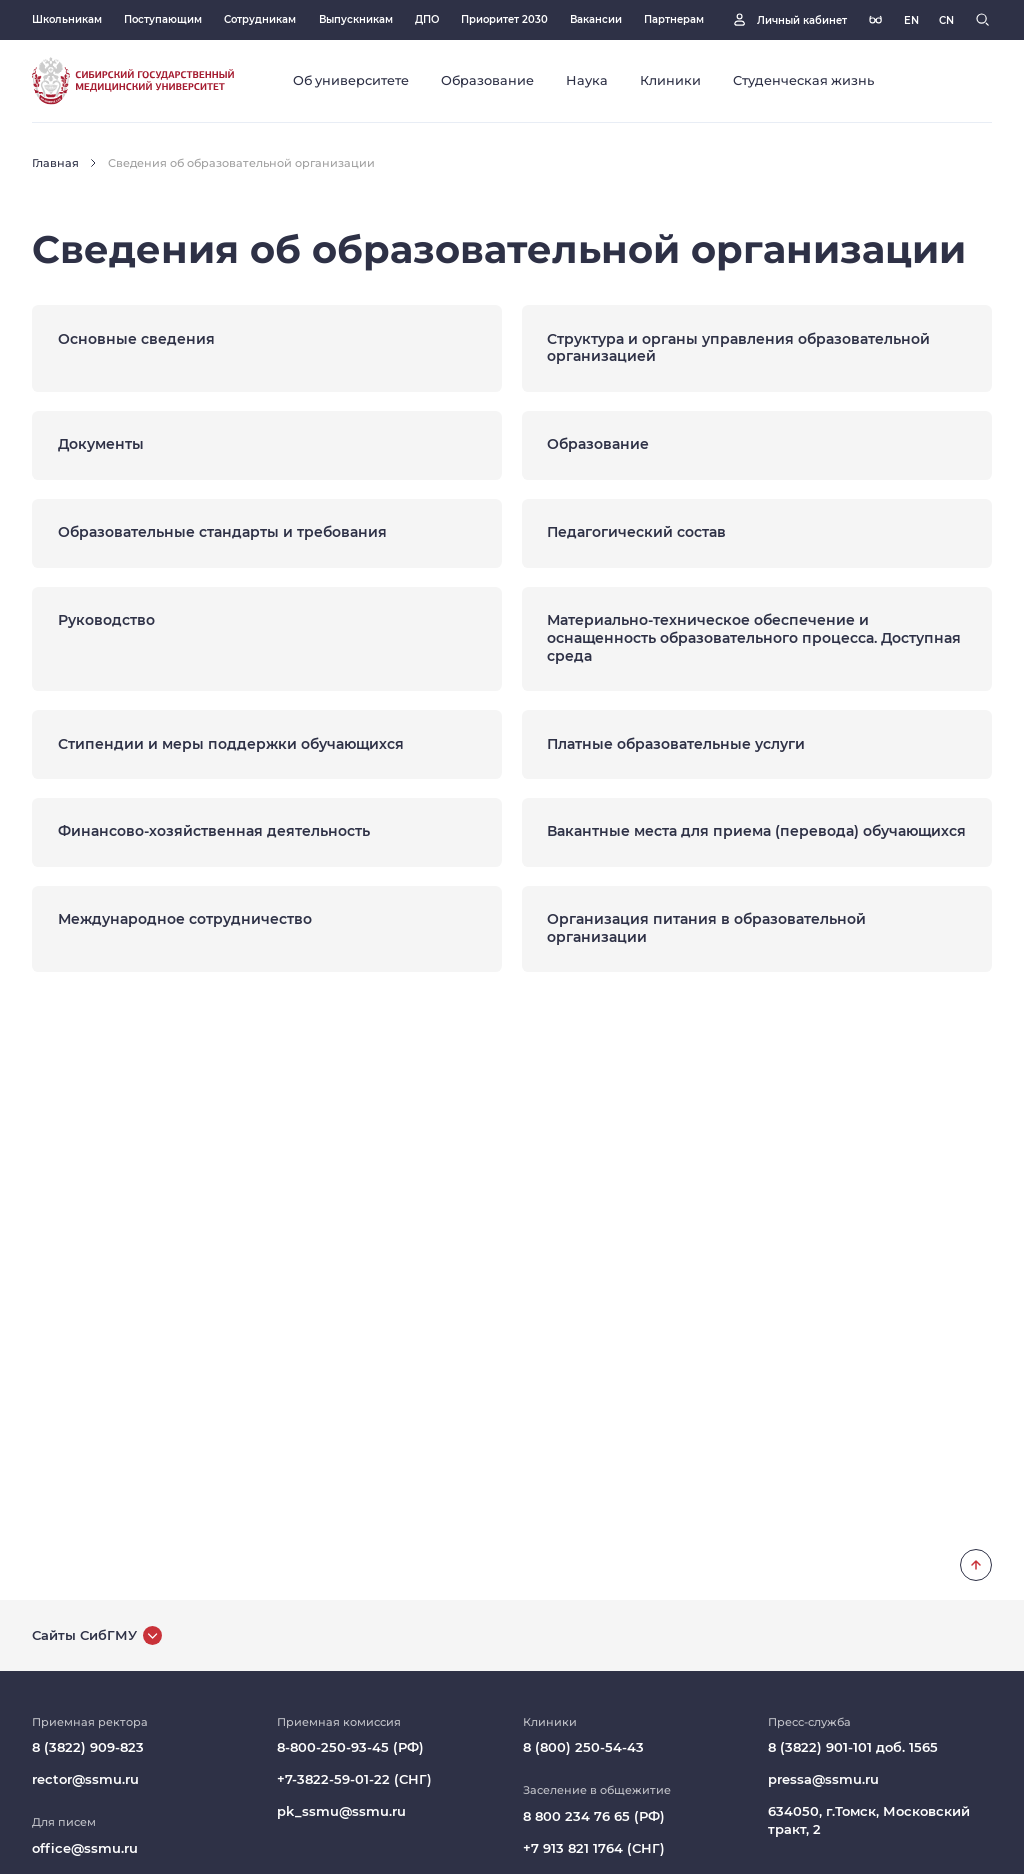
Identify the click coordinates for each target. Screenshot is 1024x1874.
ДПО (427, 19)
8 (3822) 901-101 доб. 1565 (853, 1747)
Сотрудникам (260, 19)
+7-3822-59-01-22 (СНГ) (354, 1779)
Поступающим (163, 19)
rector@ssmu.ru (85, 1779)
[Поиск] (982, 19)
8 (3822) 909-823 (88, 1747)
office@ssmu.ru (85, 1848)
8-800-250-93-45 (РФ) (350, 1747)
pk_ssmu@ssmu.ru (341, 1811)
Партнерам (674, 19)
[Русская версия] (911, 20)
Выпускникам (356, 19)
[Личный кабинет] (788, 19)
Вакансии (596, 19)
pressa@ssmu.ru (823, 1779)
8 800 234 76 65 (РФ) (594, 1816)
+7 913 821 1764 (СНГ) (594, 1848)
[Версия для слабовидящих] (875, 19)
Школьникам (67, 19)
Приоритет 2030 (504, 19)
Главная (55, 163)
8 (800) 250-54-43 (583, 1747)
